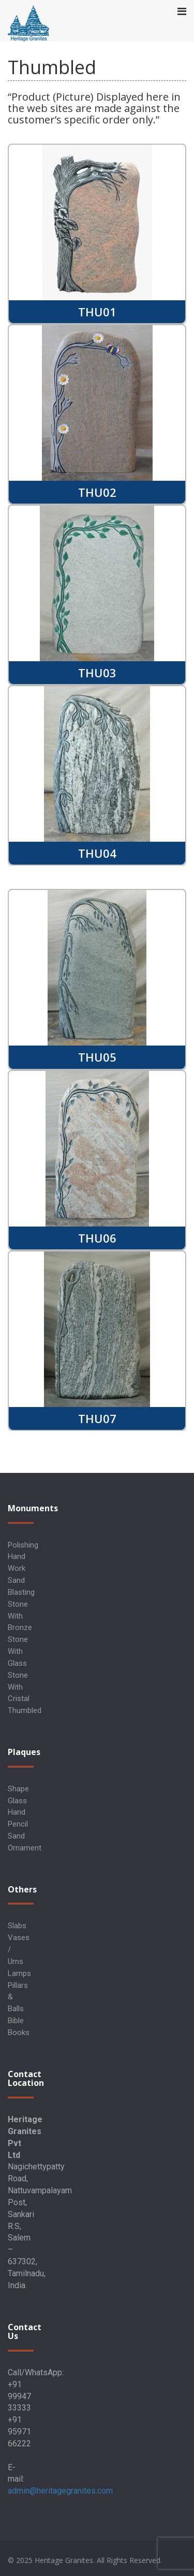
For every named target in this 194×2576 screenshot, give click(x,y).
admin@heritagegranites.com (60, 2491)
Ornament (24, 1848)
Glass (17, 1800)
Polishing (23, 1545)
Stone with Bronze (20, 1616)
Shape (18, 1788)
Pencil (18, 1824)
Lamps (19, 1973)
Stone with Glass (18, 1651)
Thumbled (24, 1710)
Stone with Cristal (18, 1687)
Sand (16, 1836)
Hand (16, 1812)
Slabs (17, 1925)
